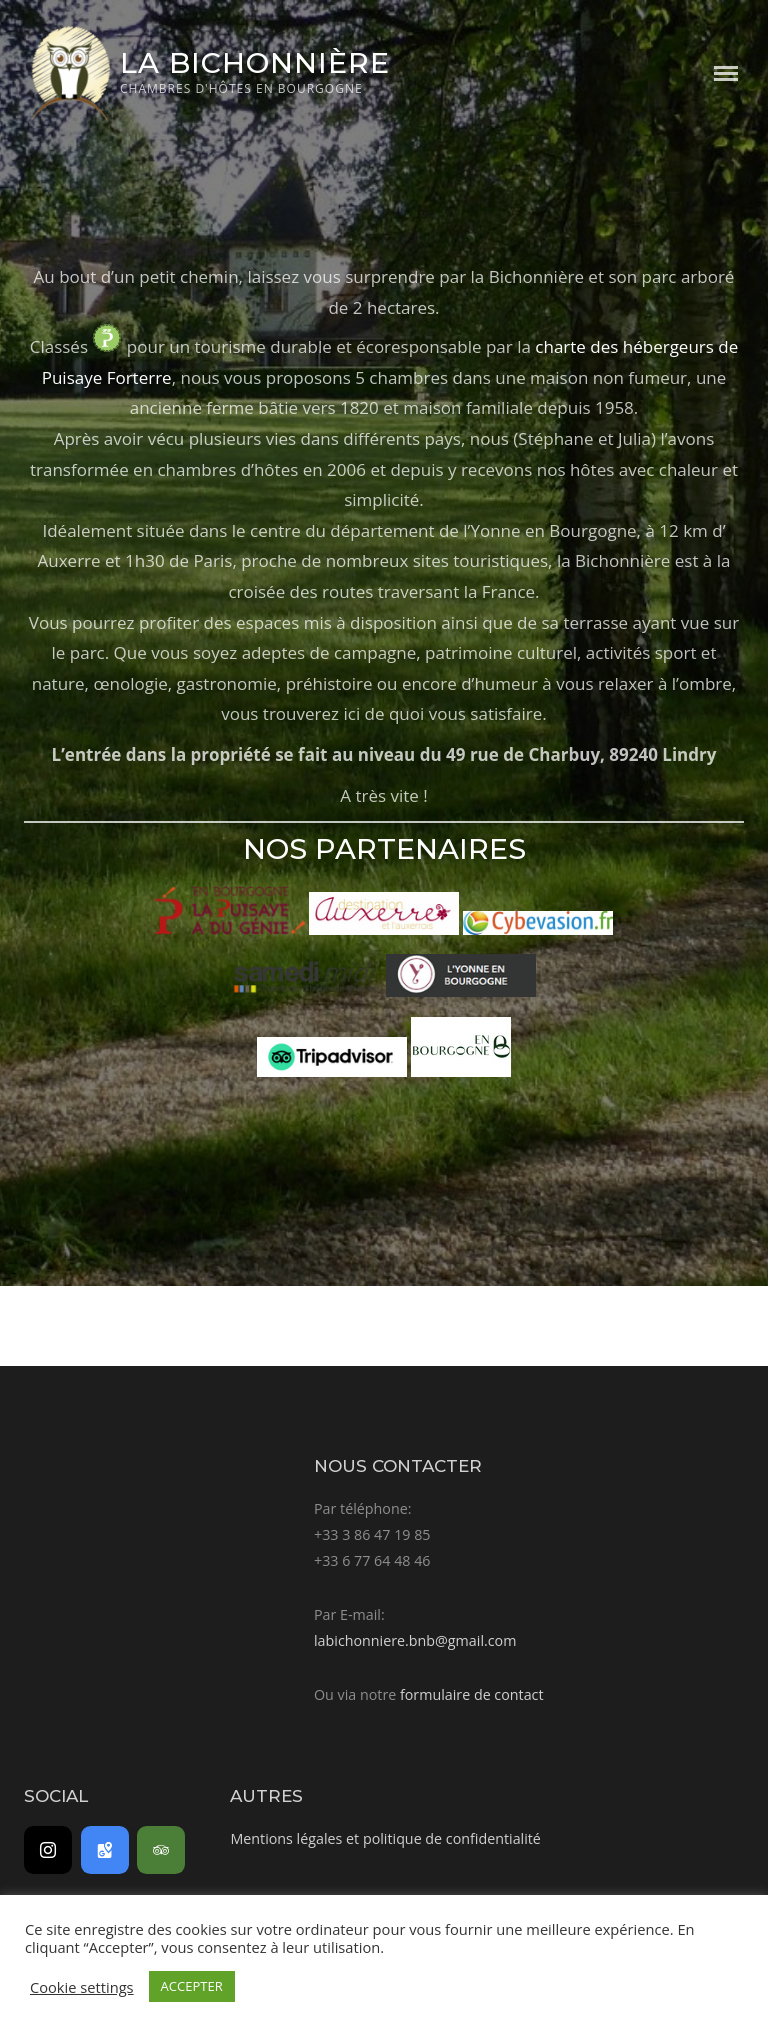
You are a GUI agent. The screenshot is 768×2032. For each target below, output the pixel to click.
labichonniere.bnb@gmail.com (415, 1640)
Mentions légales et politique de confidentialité (385, 1838)
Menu (726, 73)
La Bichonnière (255, 62)
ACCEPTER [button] (192, 1986)
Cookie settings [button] (82, 1987)
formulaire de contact (472, 1694)
